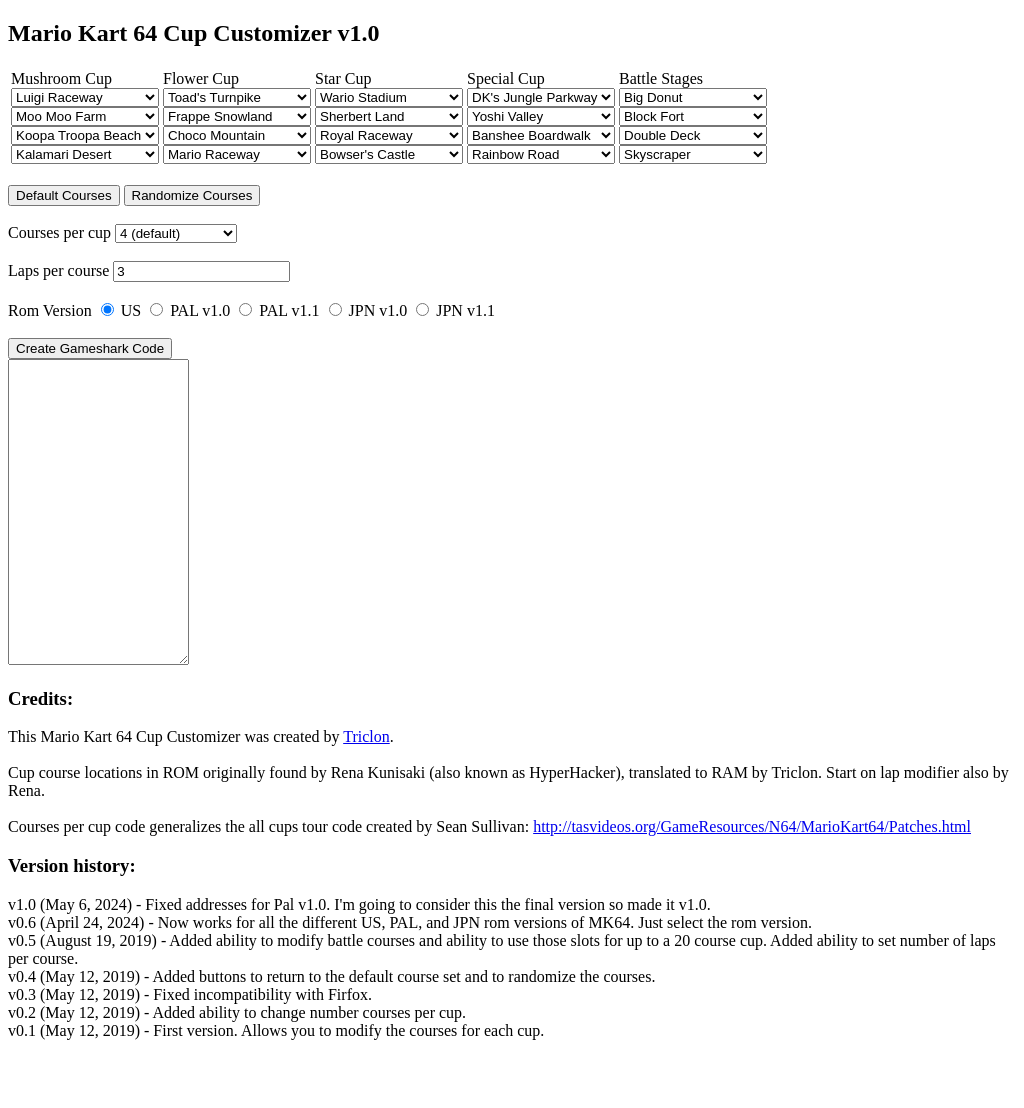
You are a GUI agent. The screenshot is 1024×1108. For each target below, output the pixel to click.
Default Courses (64, 195)
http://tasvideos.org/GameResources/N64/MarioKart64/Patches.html (752, 886)
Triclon (366, 796)
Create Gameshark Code (90, 348)
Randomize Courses (192, 195)
